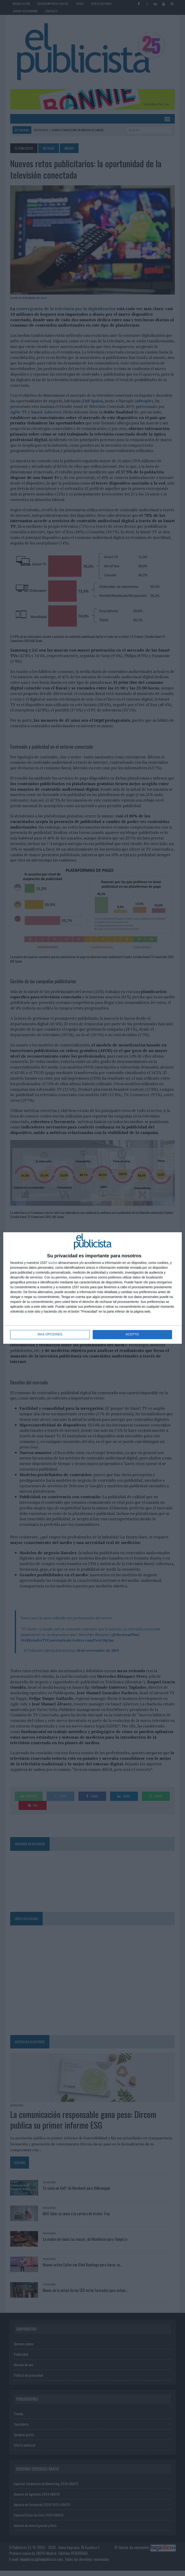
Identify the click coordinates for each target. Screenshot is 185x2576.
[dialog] (92, 1288)
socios (52, 1262)
